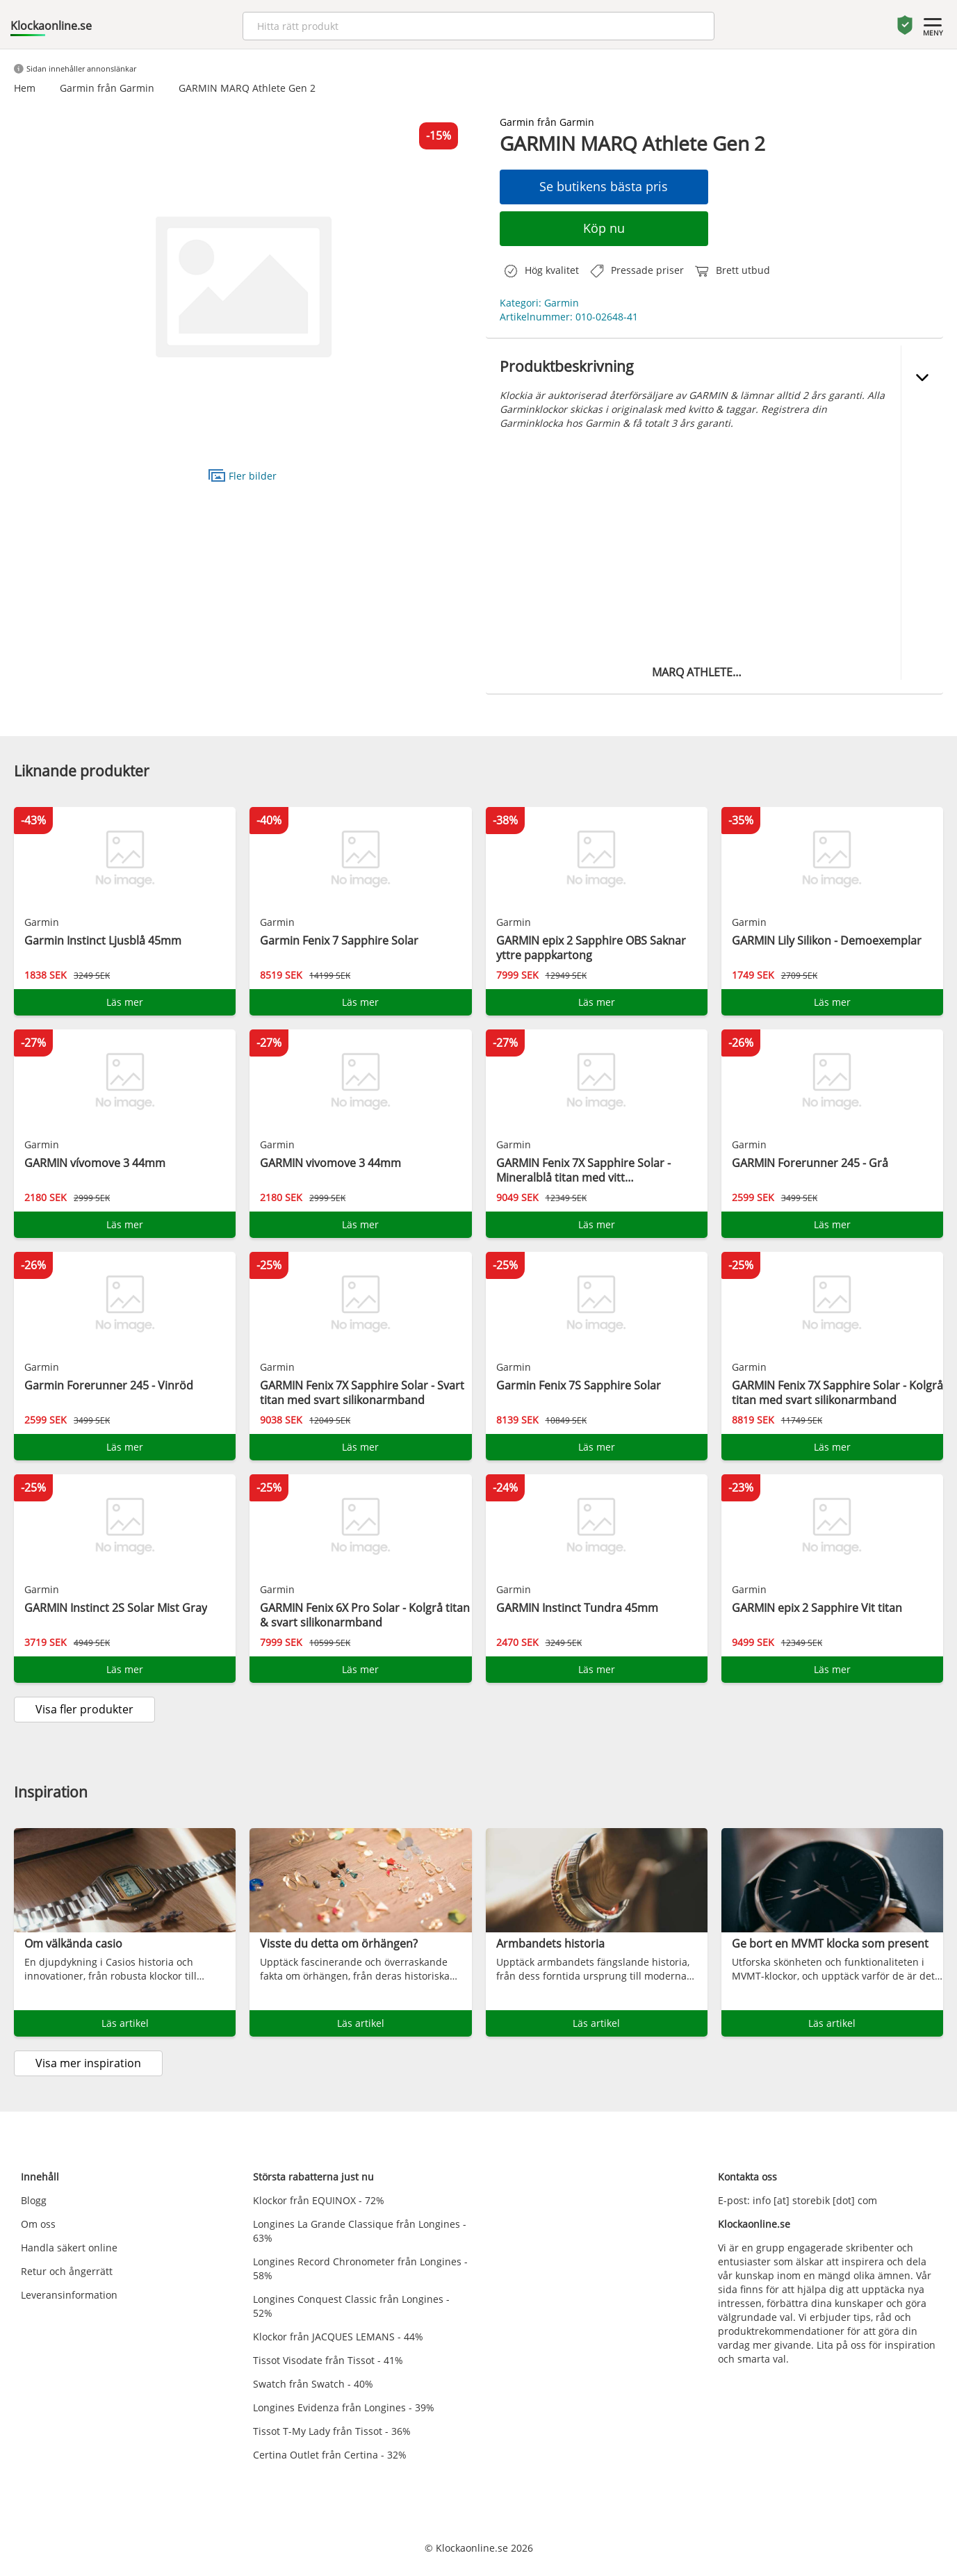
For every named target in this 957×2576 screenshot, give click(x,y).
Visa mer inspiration (88, 2063)
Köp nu (604, 228)
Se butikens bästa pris (603, 186)
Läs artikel (125, 2023)
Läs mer (124, 1002)
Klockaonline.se (51, 25)
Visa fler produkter (84, 1709)
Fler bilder (242, 475)
